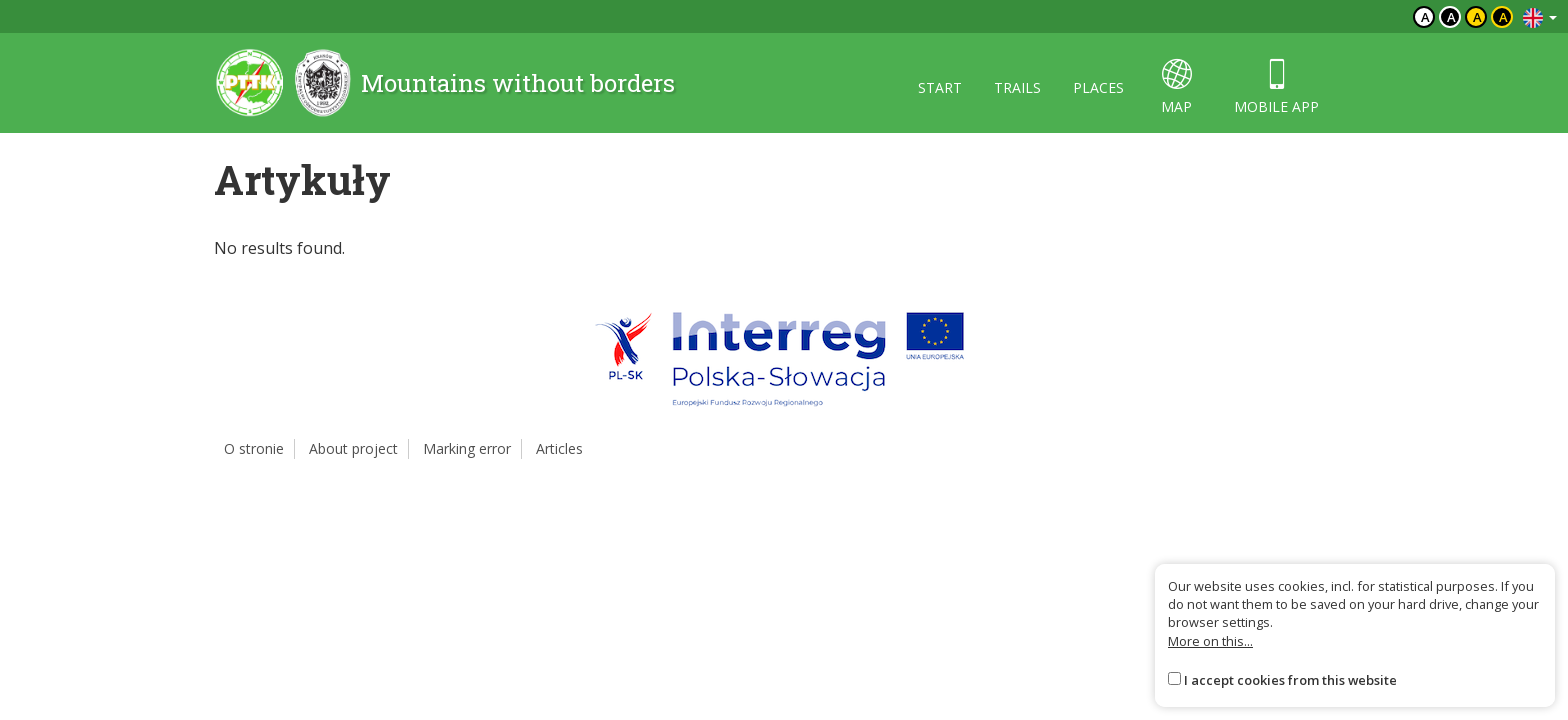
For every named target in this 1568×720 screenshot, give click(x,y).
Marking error (467, 448)
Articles (559, 448)
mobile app (1276, 87)
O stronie (254, 448)
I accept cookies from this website (1290, 680)
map (1176, 87)
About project (353, 448)
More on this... (1210, 641)
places (1098, 87)
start (940, 87)
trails (1017, 87)
